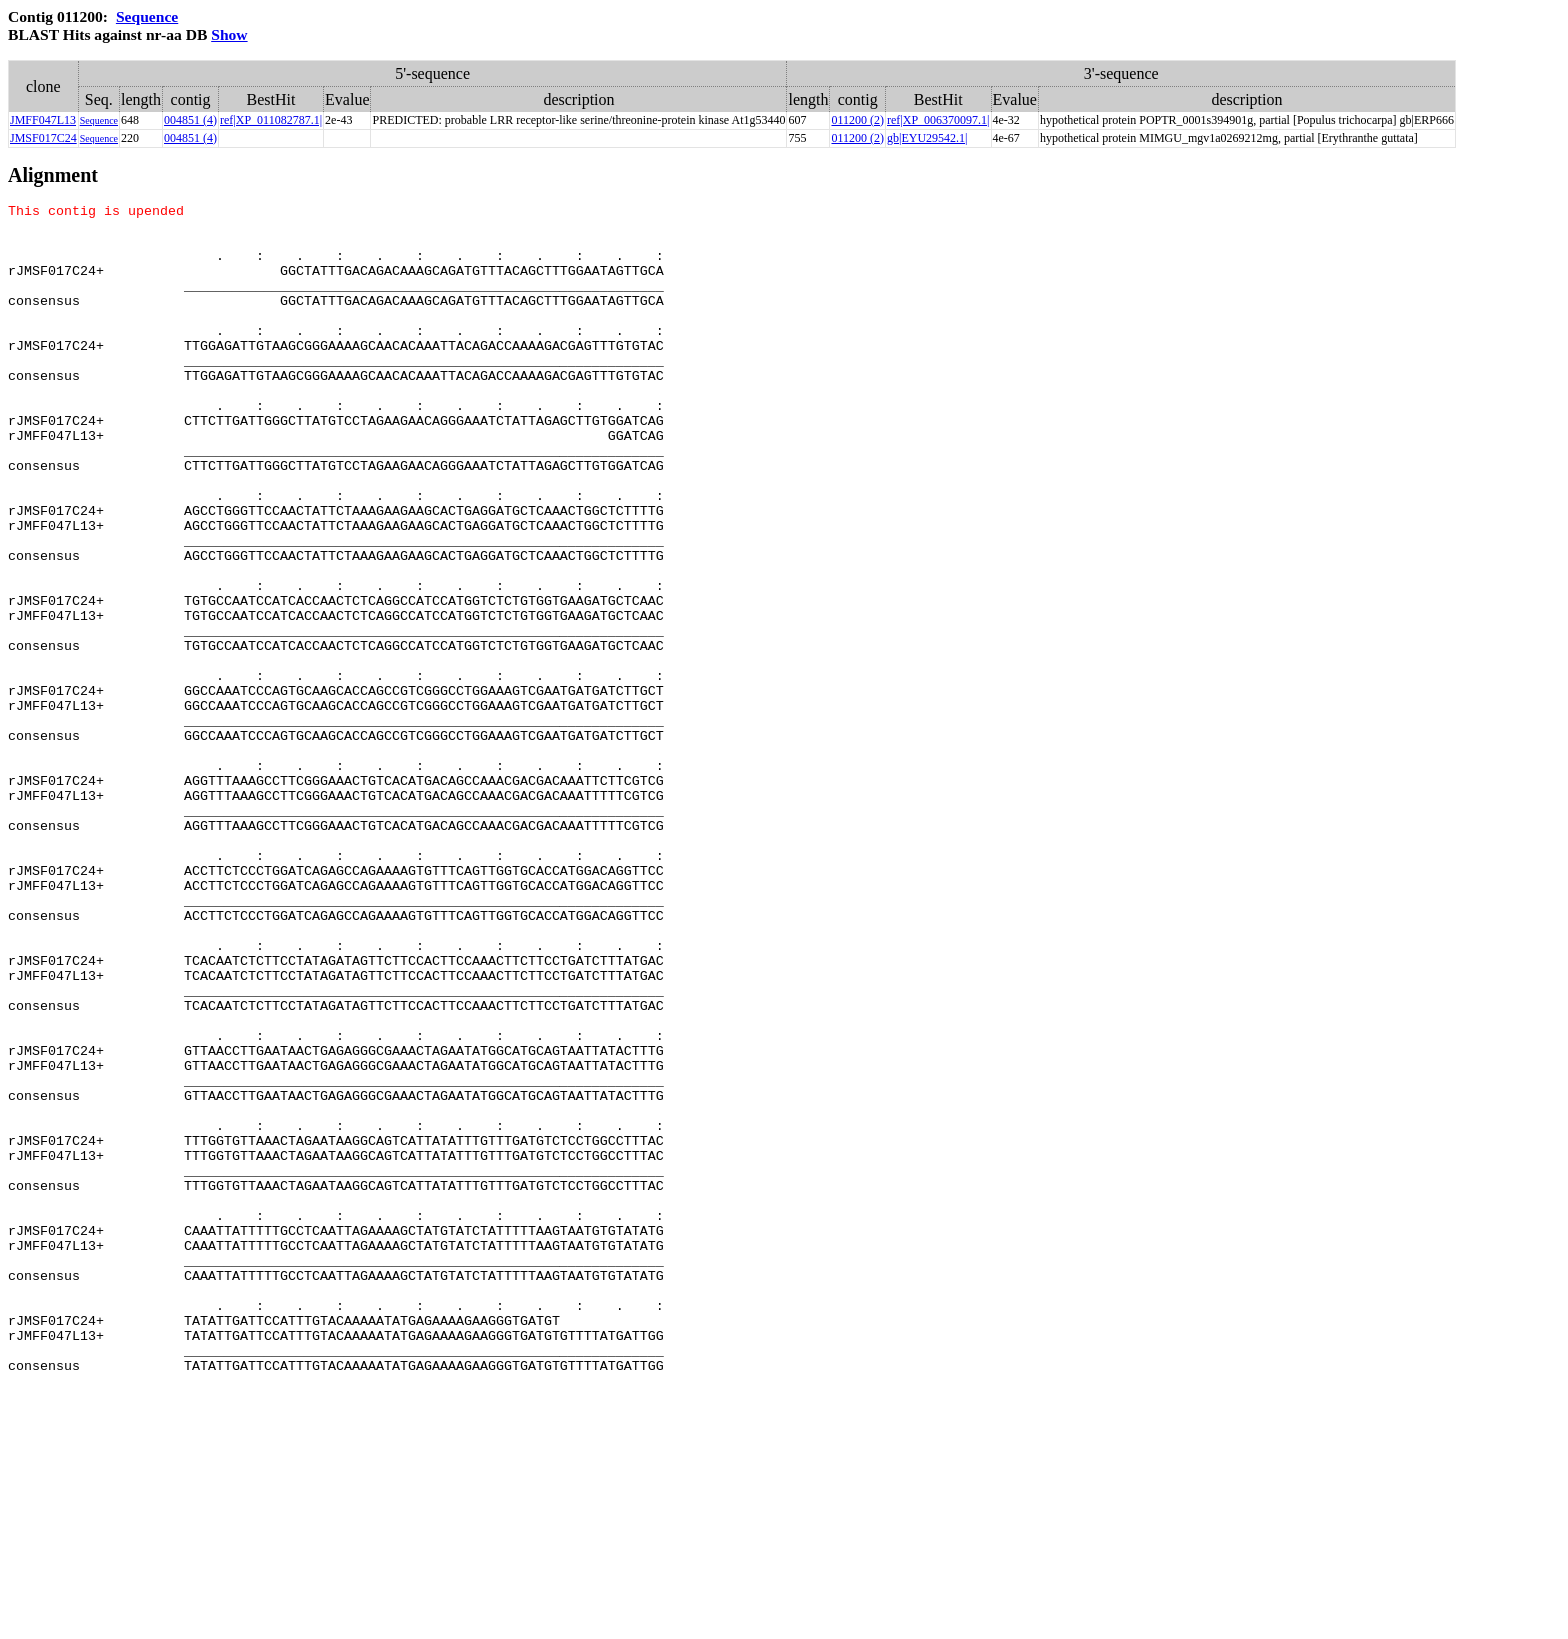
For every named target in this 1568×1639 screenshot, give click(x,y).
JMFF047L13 (43, 120)
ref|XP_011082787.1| (271, 120)
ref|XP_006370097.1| (938, 120)
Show (229, 34)
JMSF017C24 (43, 138)
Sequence (147, 16)
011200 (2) (857, 120)
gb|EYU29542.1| (927, 138)
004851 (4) (190, 120)
